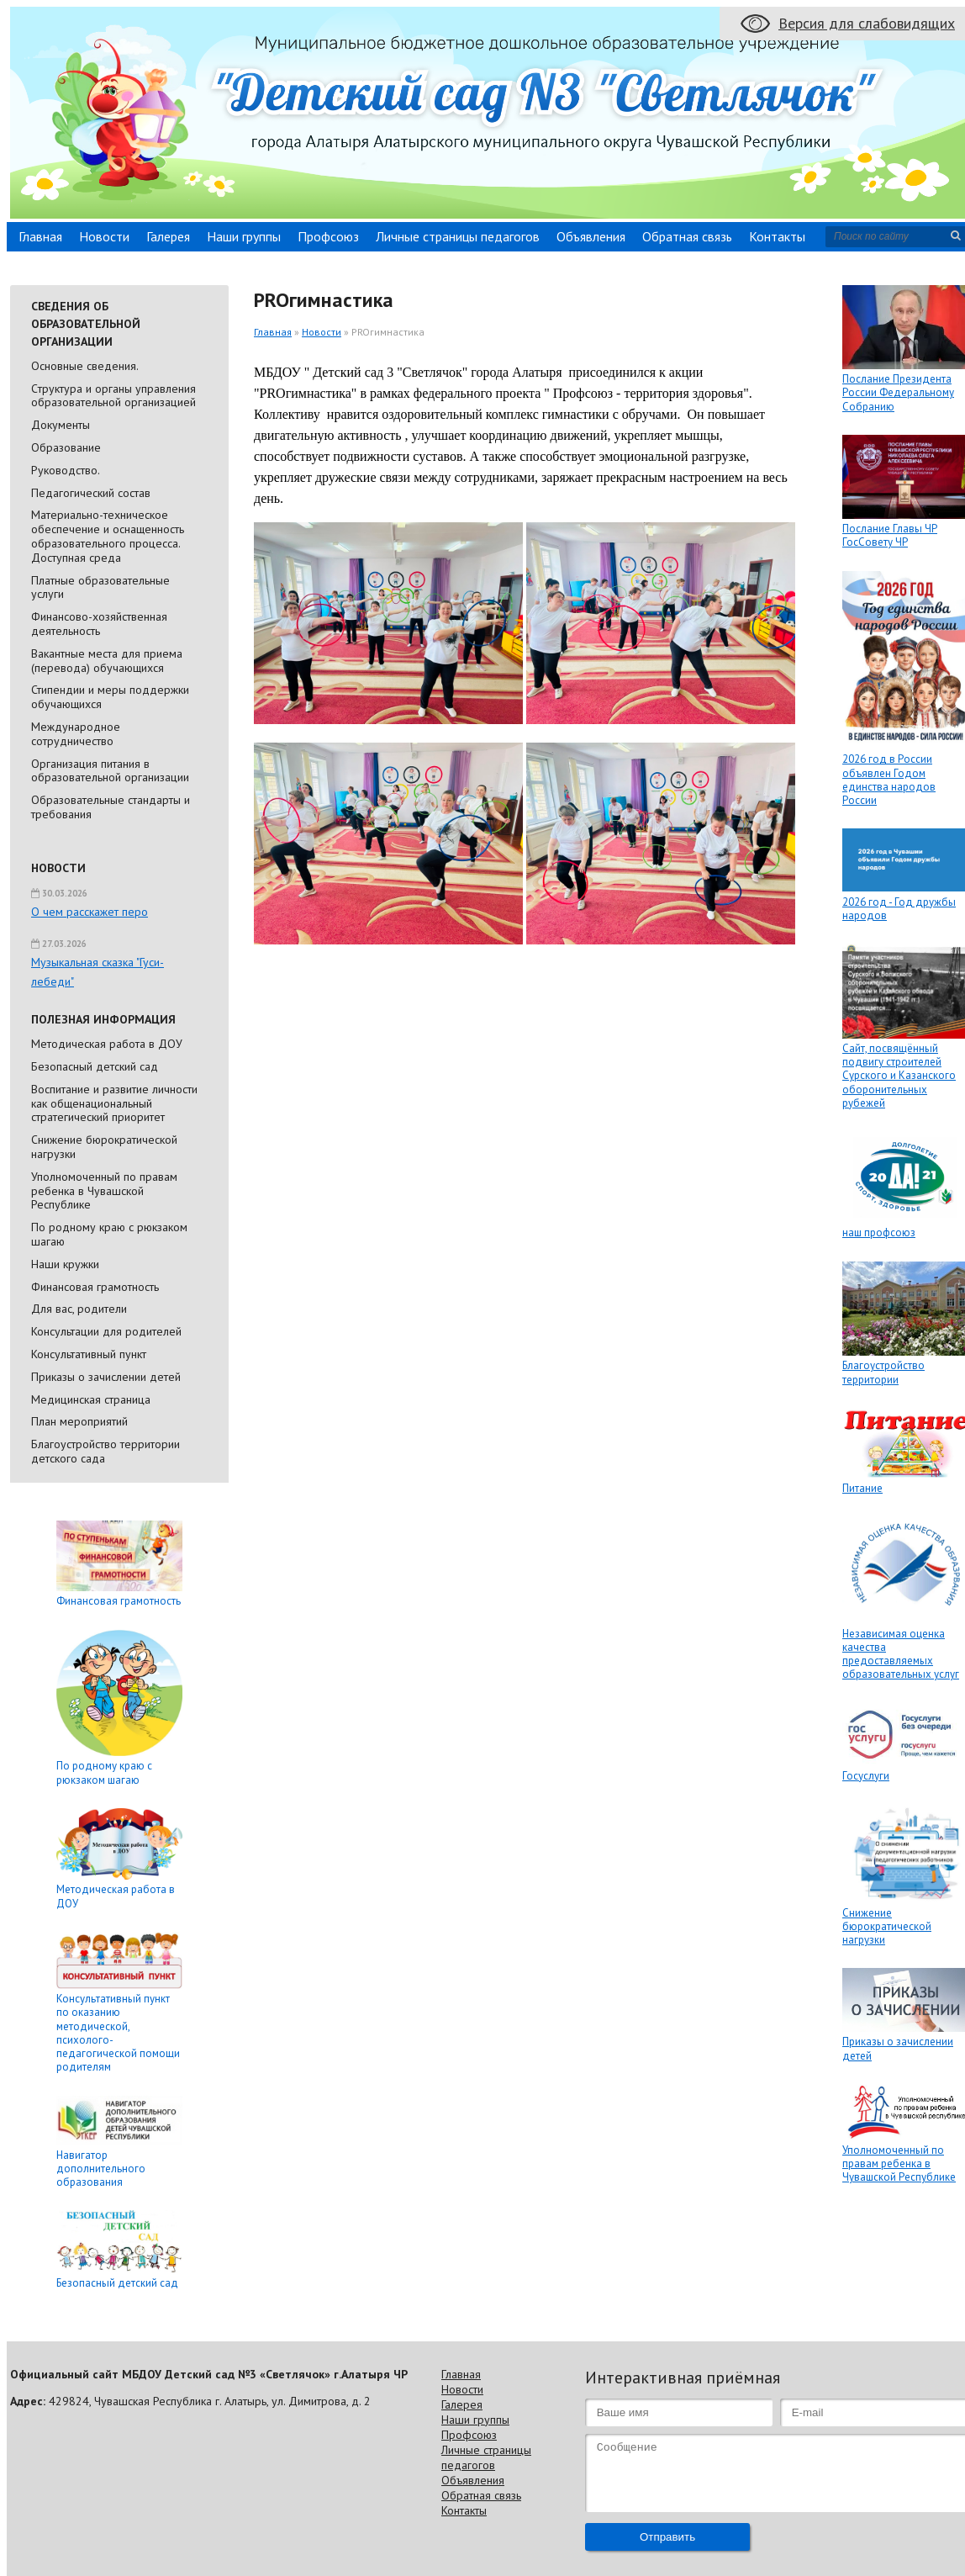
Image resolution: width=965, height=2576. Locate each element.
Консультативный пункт (88, 1354)
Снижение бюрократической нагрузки (104, 1146)
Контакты (777, 236)
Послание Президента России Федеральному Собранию (898, 393)
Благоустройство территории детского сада (105, 1451)
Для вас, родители (79, 1308)
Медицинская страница (90, 1399)
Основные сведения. (85, 365)
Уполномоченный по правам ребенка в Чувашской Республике (104, 1191)
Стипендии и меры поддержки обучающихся (110, 696)
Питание (862, 1488)
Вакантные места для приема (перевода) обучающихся (106, 660)
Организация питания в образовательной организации (110, 770)
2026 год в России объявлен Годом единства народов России (889, 779)
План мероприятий (79, 1421)
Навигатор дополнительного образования (100, 2169)
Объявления (590, 236)
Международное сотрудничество (75, 733)
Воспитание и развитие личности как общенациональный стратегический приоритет (114, 1103)
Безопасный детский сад (94, 1066)
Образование (66, 447)
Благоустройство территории (883, 1372)
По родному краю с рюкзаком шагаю (109, 1234)
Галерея (168, 236)
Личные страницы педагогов (458, 236)
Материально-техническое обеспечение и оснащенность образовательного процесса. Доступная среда (107, 535)
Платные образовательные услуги (100, 587)
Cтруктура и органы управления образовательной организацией (113, 395)
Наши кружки (65, 1264)
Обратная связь (687, 236)
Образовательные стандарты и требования (110, 807)
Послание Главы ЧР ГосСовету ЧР (889, 535)
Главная (40, 236)
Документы (60, 424)
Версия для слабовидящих (866, 23)
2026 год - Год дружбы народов (899, 909)
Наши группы (244, 236)
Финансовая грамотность (95, 1286)
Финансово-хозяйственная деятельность (99, 623)
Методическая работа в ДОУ (106, 1043)
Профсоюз (328, 236)
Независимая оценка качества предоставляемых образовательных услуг (900, 1654)
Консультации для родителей (106, 1331)
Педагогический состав (90, 492)
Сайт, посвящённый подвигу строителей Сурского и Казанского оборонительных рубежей (899, 1075)
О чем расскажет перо (89, 911)
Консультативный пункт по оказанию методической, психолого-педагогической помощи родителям (118, 2033)
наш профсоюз (878, 1232)
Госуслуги (865, 1776)
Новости (104, 236)
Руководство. (65, 470)
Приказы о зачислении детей (106, 1376)
